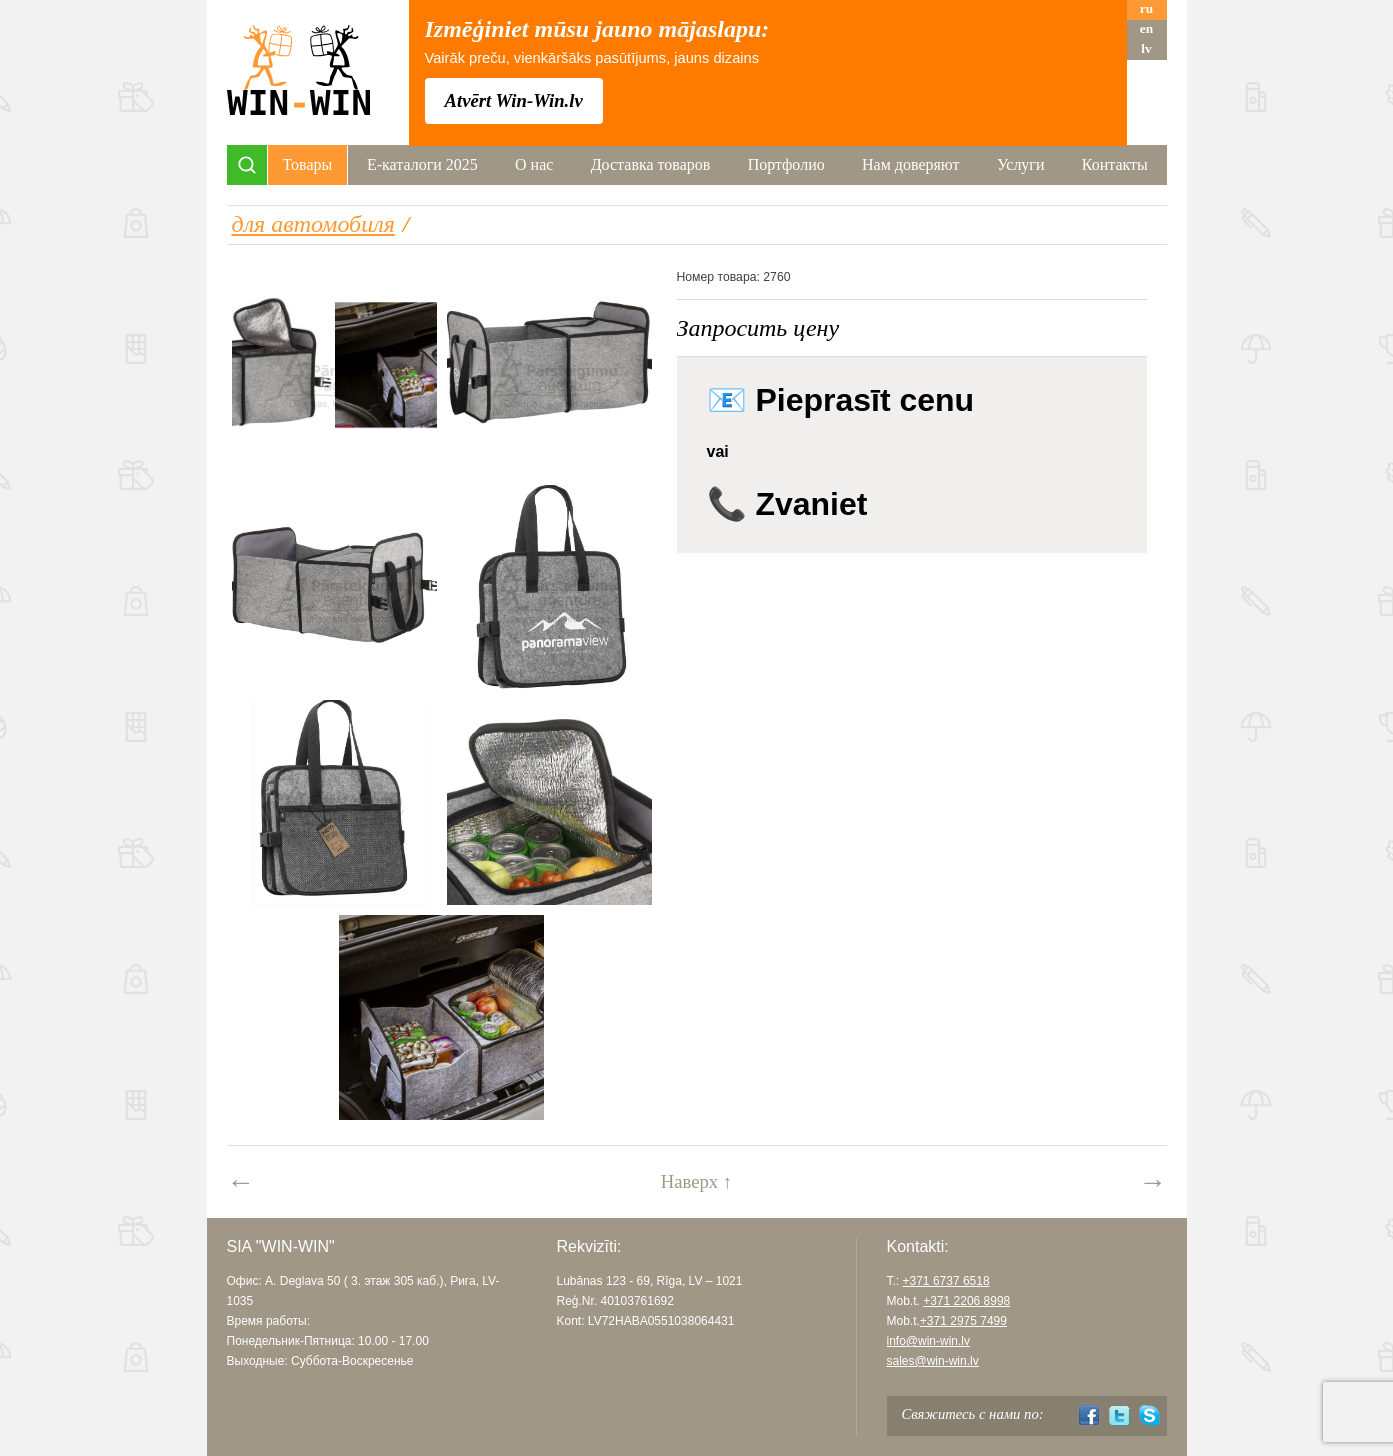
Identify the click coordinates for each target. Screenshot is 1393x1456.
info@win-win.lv (929, 1341)
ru (1146, 8)
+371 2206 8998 (966, 1301)
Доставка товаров (651, 164)
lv (1146, 48)
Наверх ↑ (696, 1181)
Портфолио (786, 164)
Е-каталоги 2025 (422, 164)
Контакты (1115, 164)
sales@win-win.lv (933, 1361)
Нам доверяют (911, 164)
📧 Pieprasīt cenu (841, 400)
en (1146, 28)
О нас (534, 164)
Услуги (1021, 164)
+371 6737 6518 (946, 1281)
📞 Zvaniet (787, 504)
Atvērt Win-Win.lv (514, 100)
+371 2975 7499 (963, 1321)
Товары (308, 164)
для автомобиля (313, 224)
